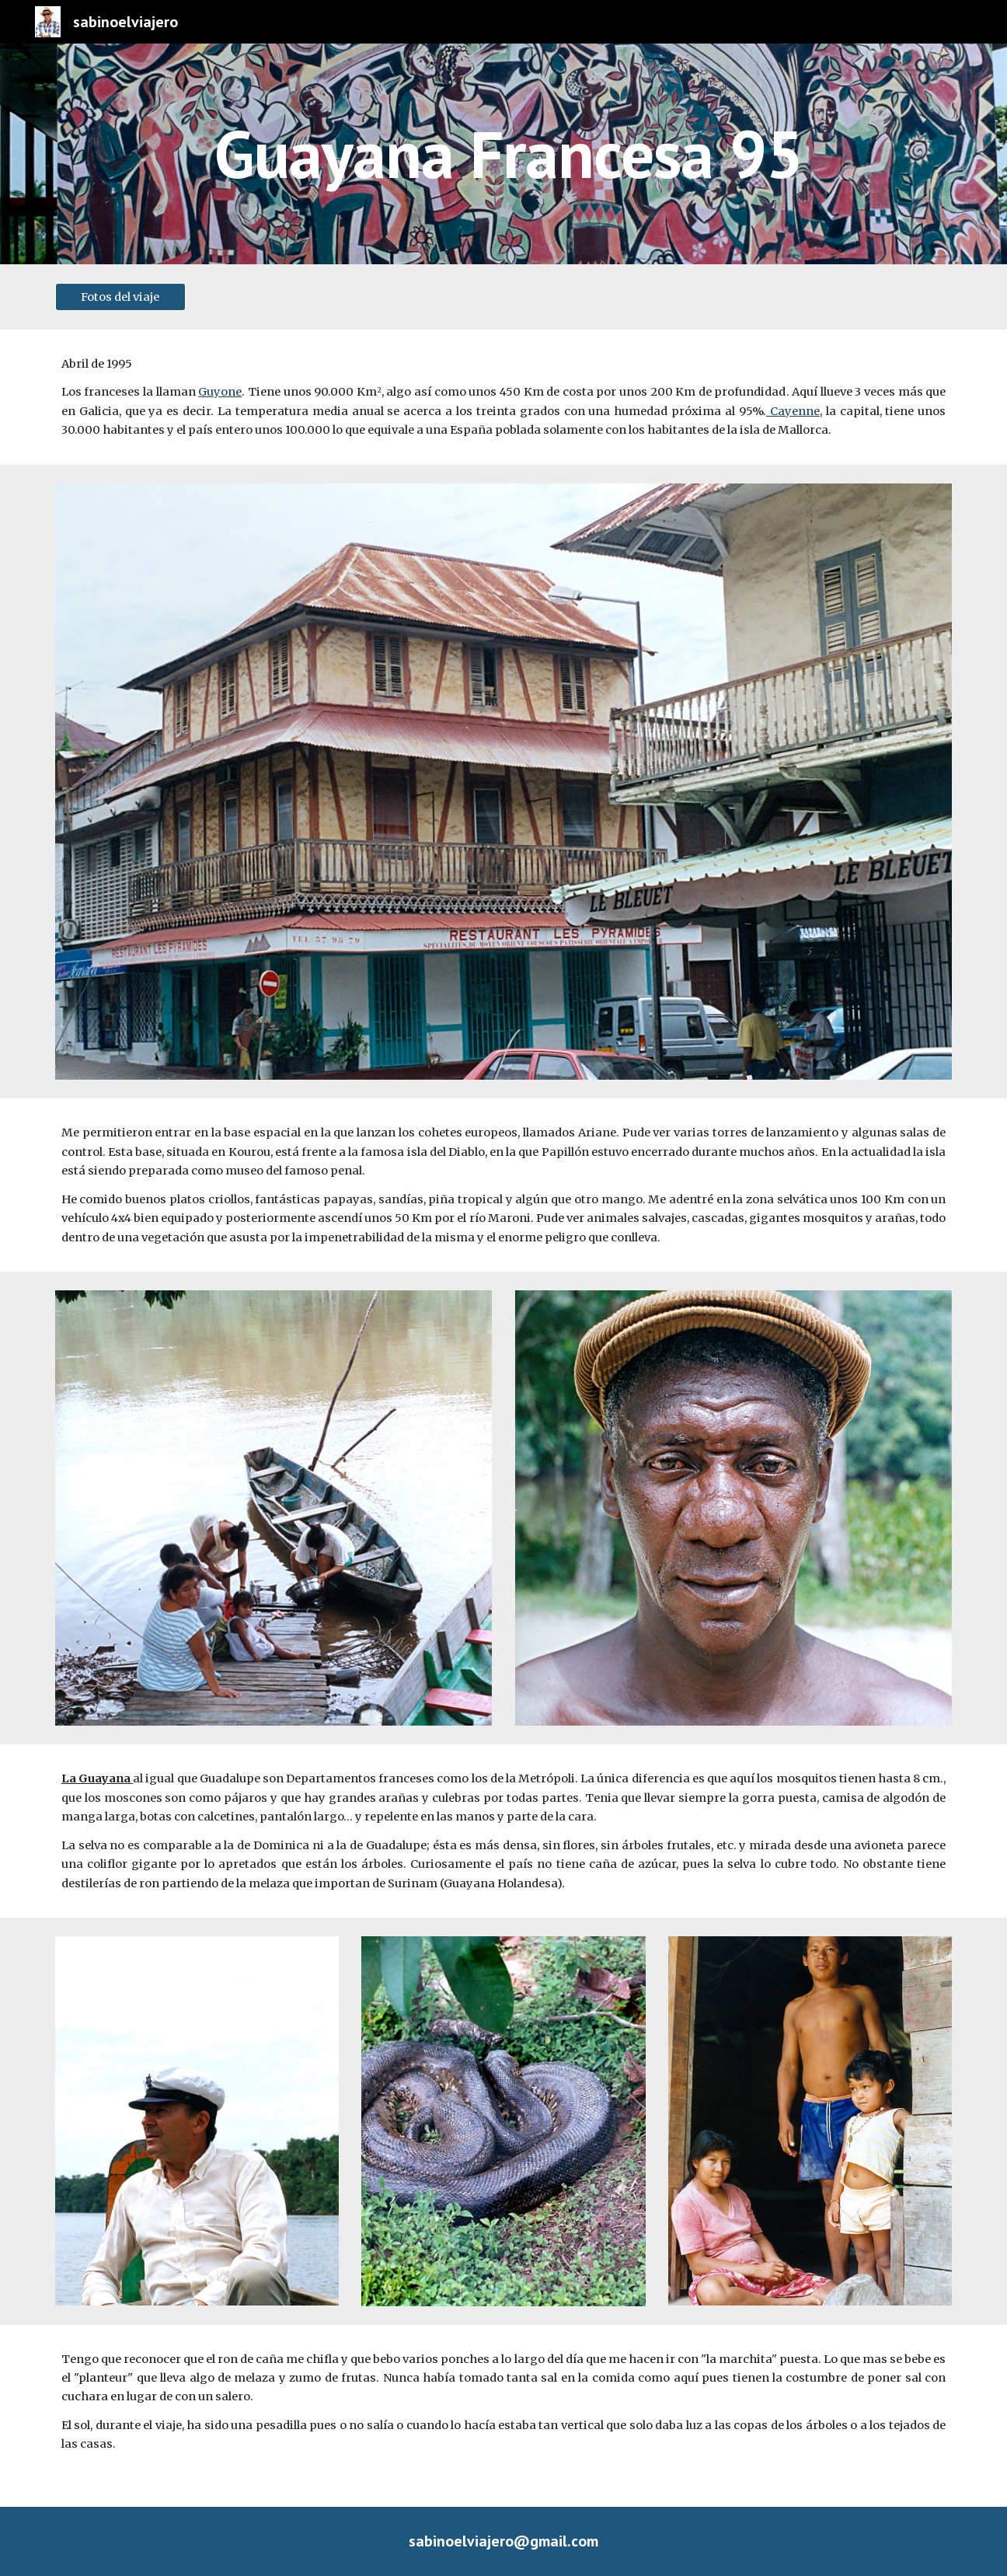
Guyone (220, 392)
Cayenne (793, 411)
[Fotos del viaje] (120, 296)
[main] (580, 153)
